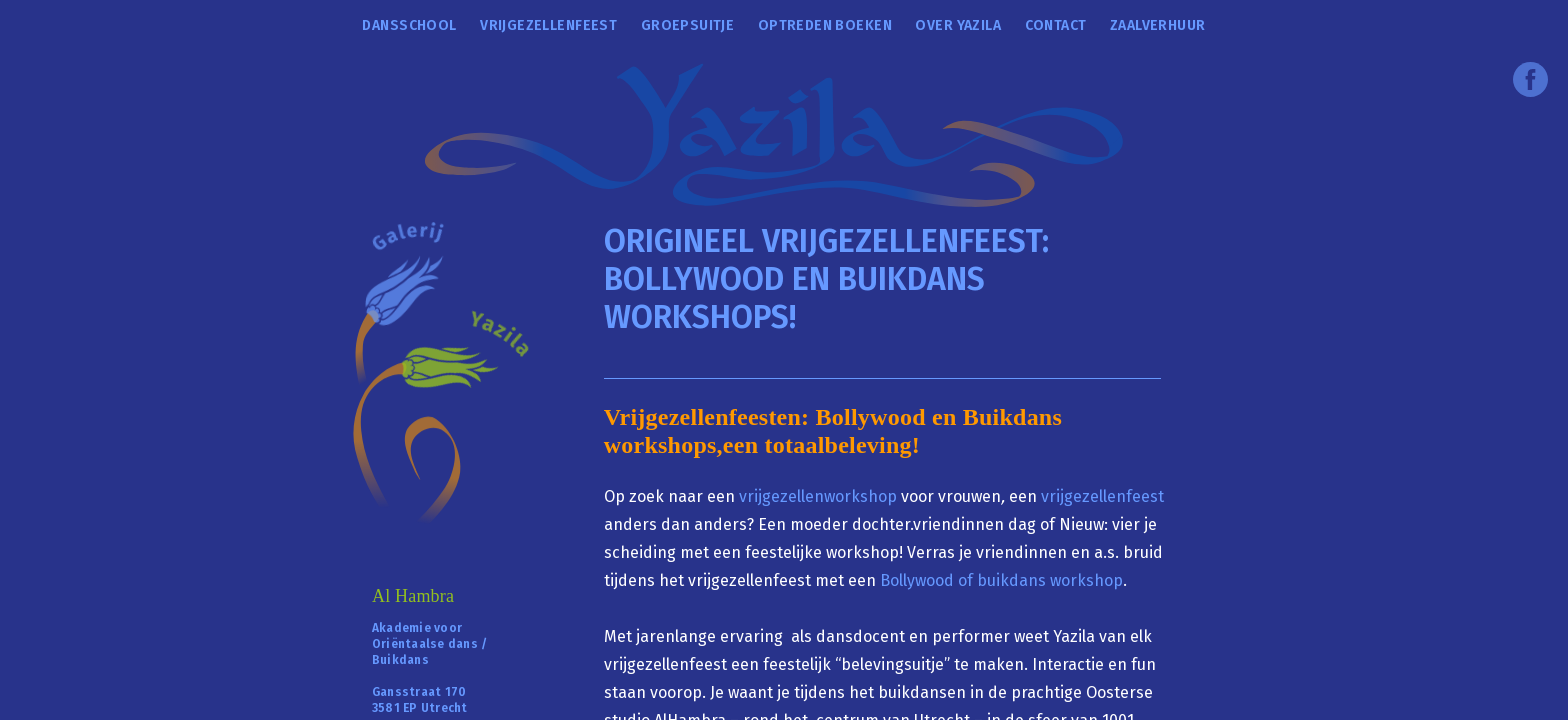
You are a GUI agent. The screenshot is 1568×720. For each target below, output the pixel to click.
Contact (1056, 25)
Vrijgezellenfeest (548, 25)
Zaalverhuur (1158, 25)
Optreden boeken (825, 25)
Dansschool (409, 25)
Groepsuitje (688, 25)
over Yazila (958, 25)
